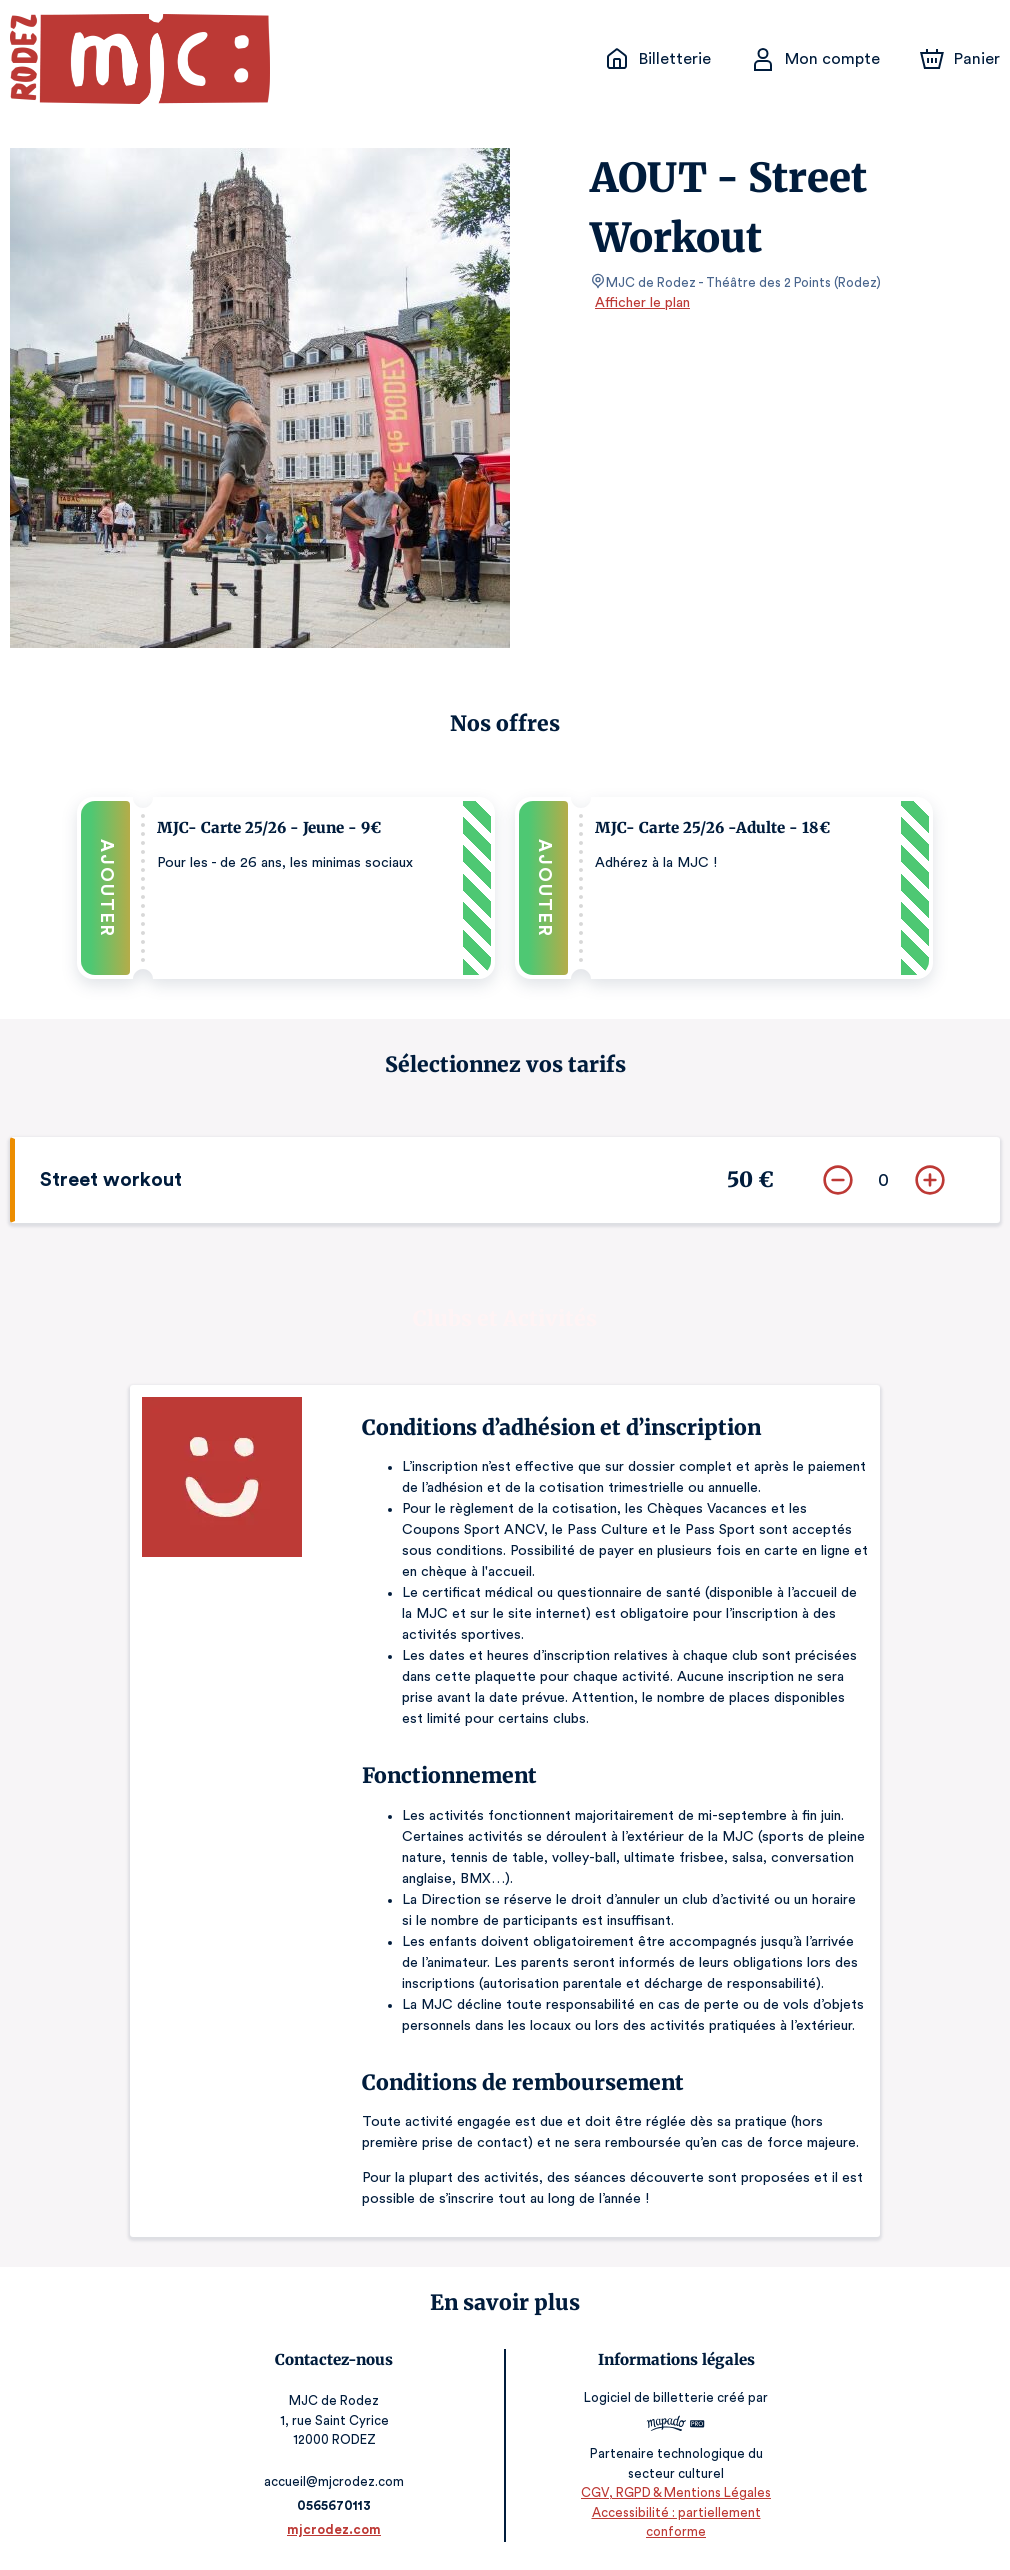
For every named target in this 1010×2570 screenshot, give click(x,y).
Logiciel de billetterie (649, 2401)
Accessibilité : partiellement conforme (674, 2529)
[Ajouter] (930, 1178)
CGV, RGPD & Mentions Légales (675, 2510)
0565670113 (335, 2503)
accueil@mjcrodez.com (335, 2479)
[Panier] (960, 59)
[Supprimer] (838, 1178)
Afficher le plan (641, 303)
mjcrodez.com (335, 2527)
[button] (286, 887)
